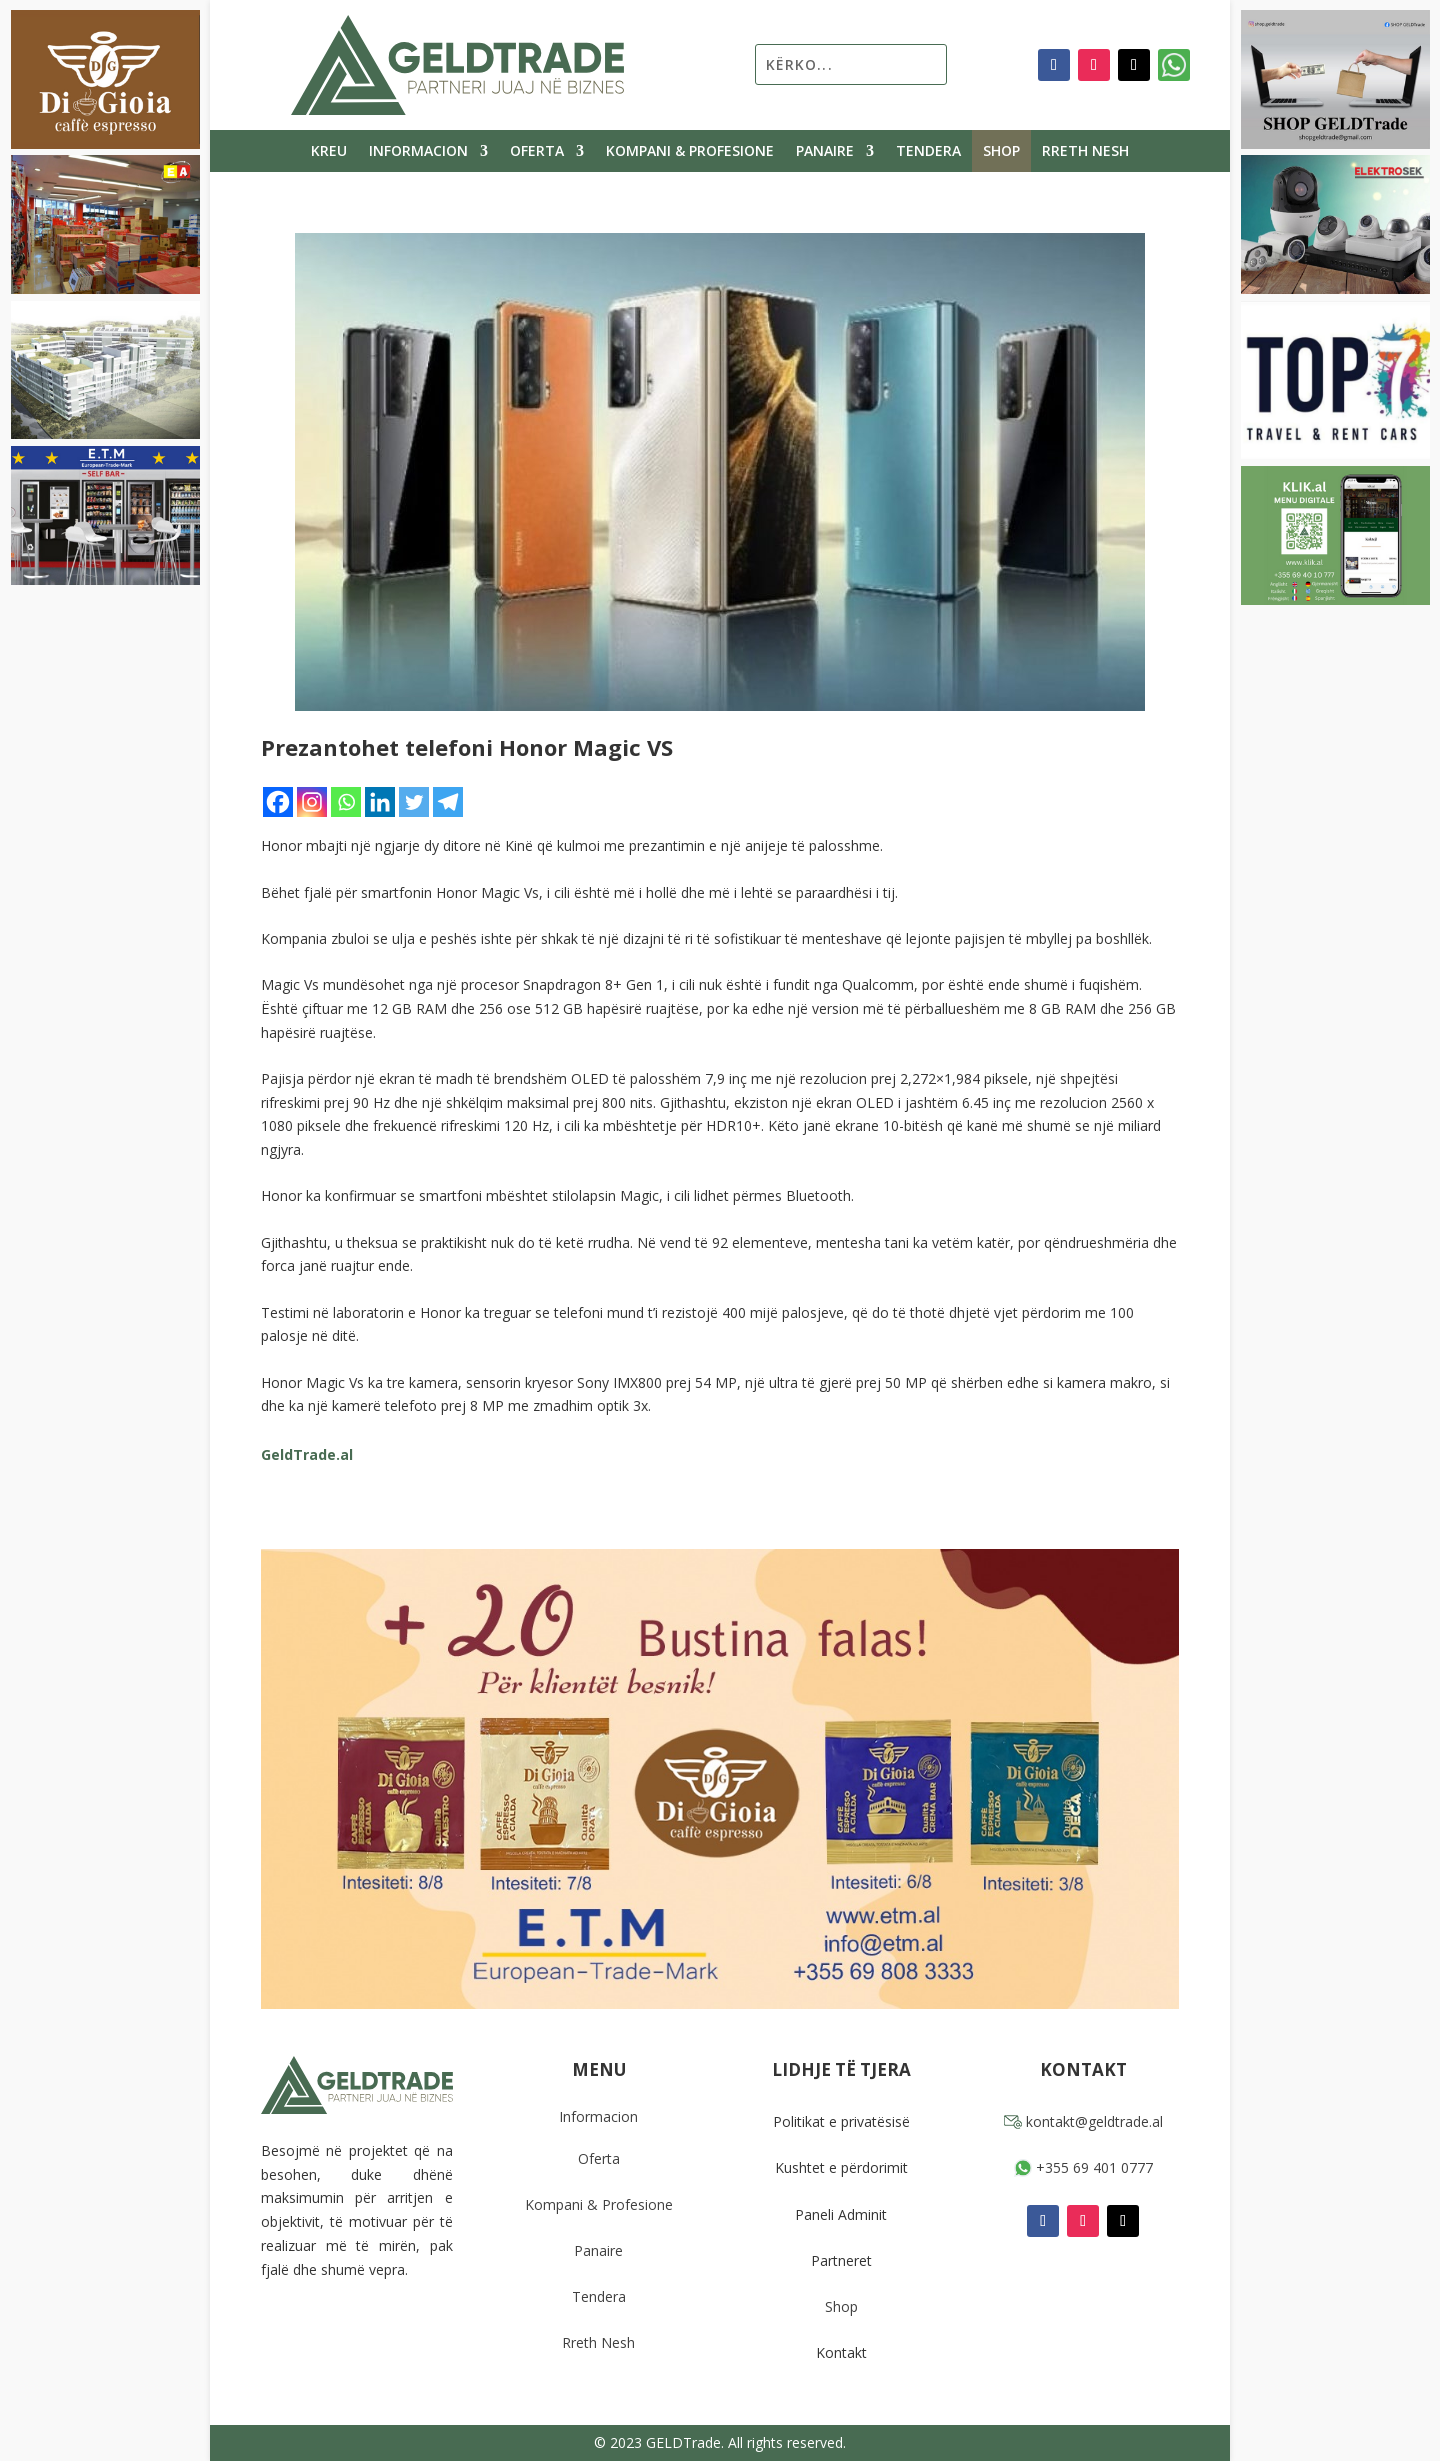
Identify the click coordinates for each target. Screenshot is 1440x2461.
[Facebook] (278, 802)
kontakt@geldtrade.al (1083, 2121)
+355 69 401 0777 (1083, 2167)
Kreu (329, 152)
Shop (1001, 152)
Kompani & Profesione (690, 152)
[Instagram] (312, 802)
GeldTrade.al (307, 1454)
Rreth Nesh (1085, 152)
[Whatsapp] (346, 802)
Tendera (928, 152)
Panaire (825, 152)
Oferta (537, 152)
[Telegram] (448, 802)
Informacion (418, 152)
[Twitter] (414, 802)
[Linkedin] (380, 802)
